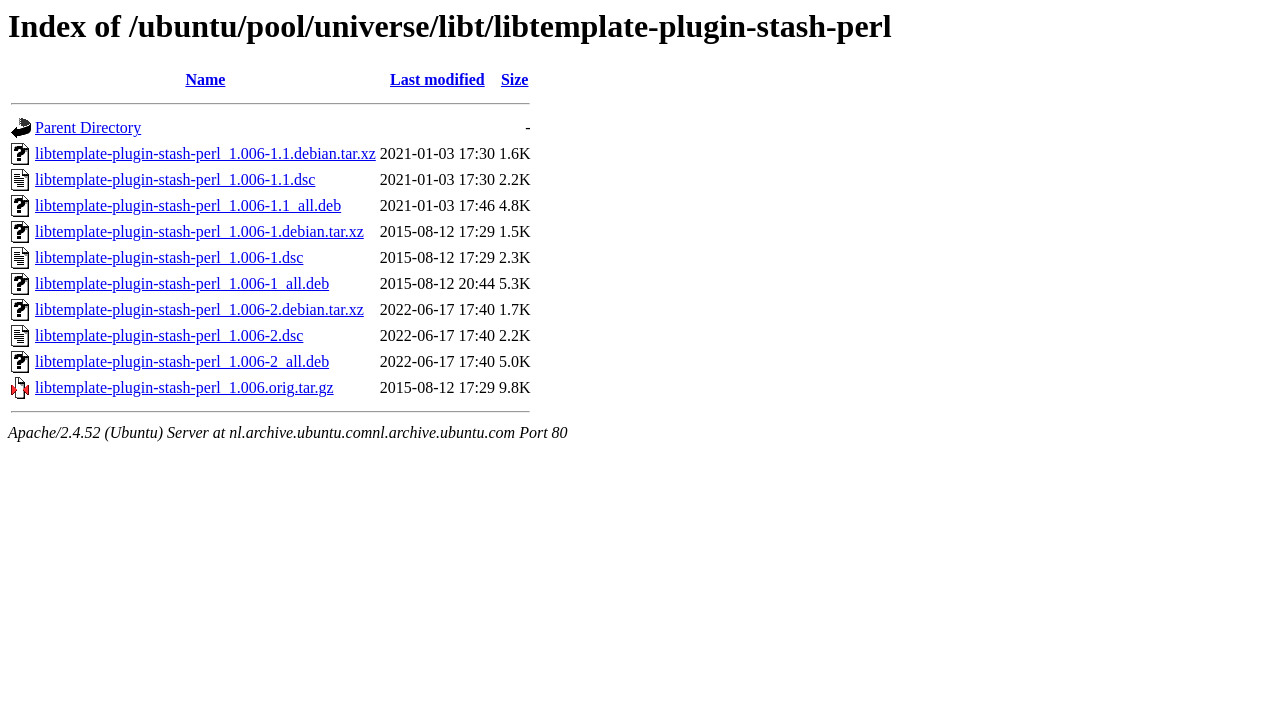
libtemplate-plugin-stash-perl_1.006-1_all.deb (182, 283)
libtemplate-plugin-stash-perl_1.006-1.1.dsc (175, 179)
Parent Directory (88, 127)
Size (515, 79)
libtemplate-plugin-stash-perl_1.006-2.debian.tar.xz (199, 309)
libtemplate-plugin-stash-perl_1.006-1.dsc (169, 257)
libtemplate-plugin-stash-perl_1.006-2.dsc (169, 335)
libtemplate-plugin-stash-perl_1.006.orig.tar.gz (184, 387)
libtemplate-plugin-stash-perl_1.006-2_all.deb (182, 361)
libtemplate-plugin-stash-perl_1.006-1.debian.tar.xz (199, 231)
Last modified (437, 79)
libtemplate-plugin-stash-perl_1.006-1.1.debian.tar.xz (205, 153)
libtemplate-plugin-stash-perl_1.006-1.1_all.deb (188, 205)
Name (205, 79)
